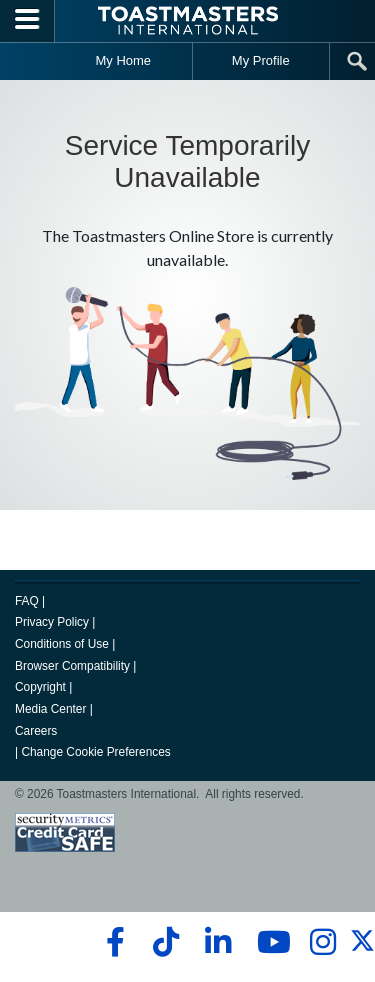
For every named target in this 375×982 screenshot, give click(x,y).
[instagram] (322, 942)
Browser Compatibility (72, 666)
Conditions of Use (62, 644)
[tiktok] (165, 942)
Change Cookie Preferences (95, 752)
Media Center (50, 709)
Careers (36, 731)
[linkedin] (217, 942)
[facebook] (112, 942)
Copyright (40, 687)
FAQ (27, 601)
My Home (123, 60)
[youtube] (269, 942)
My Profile (261, 60)
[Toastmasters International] (188, 20)
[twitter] (362, 949)
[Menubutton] (27, 21)
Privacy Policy (52, 622)
